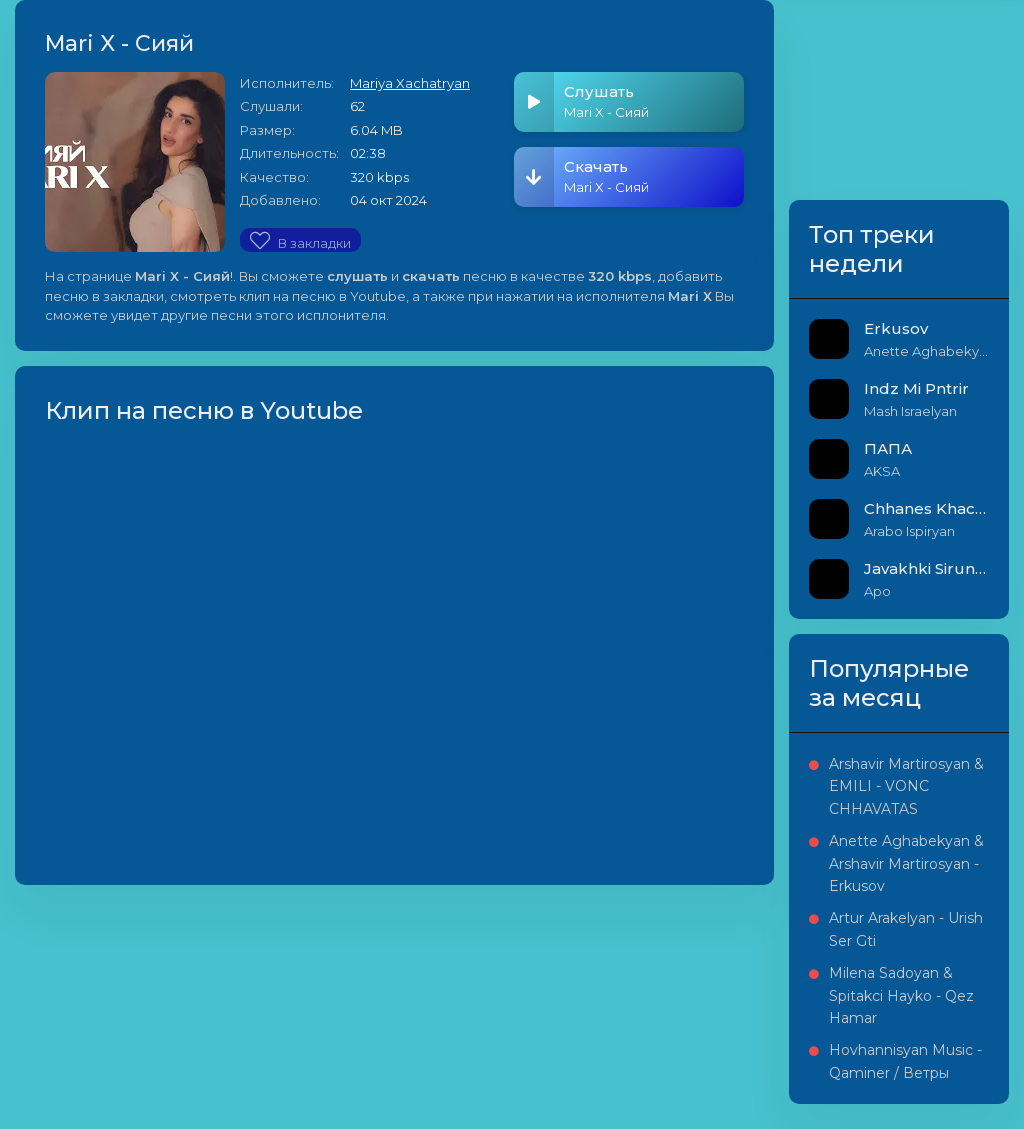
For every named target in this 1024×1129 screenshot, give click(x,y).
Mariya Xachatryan (410, 83)
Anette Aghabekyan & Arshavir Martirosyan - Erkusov (906, 863)
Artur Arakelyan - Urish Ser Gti (906, 929)
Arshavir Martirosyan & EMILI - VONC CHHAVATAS (906, 786)
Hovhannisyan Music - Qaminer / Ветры (905, 1061)
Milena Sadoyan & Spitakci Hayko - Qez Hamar (901, 995)
